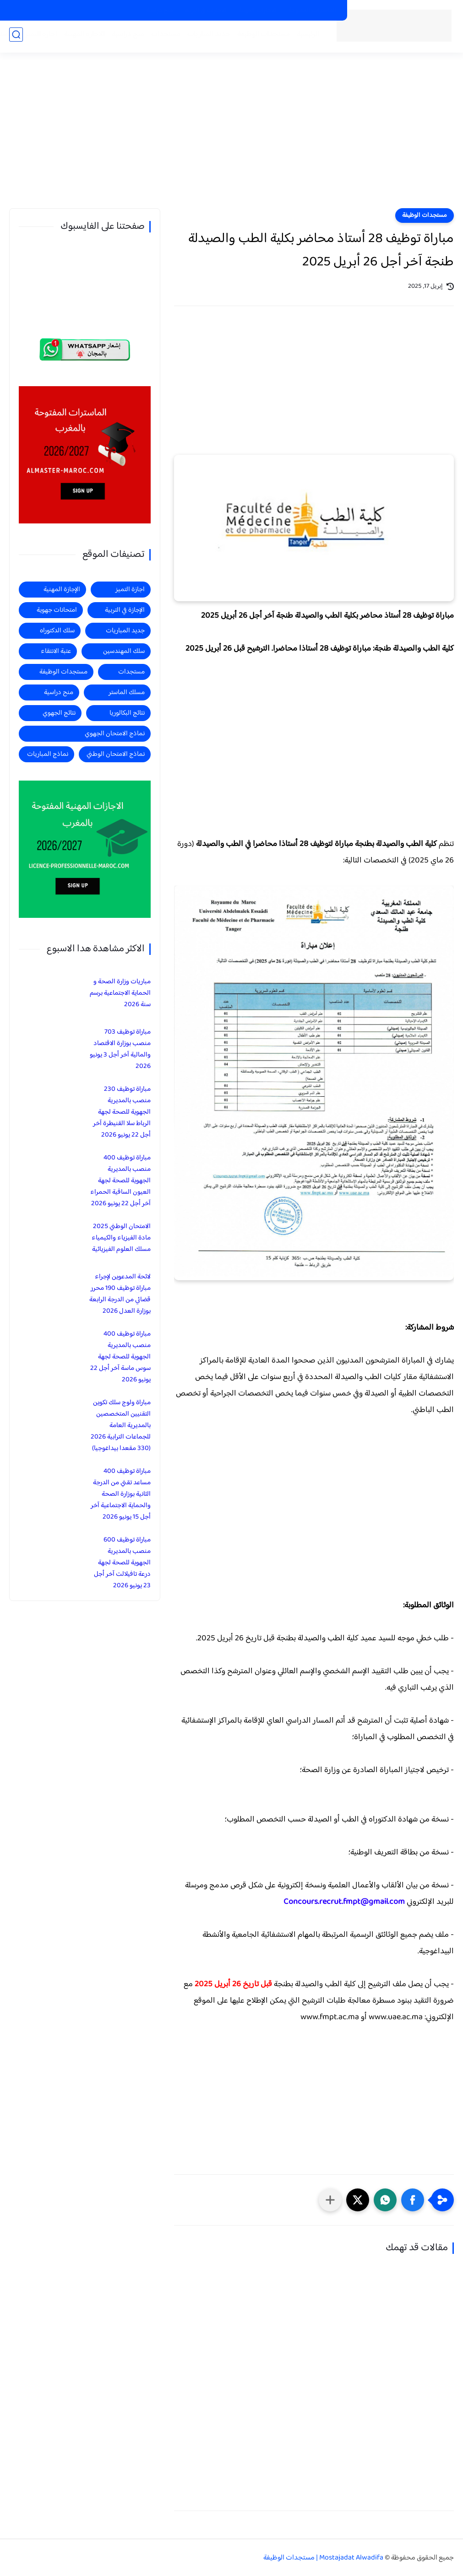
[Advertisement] (232, 137)
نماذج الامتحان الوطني (116, 754)
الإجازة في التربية (125, 610)
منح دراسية (159, 10)
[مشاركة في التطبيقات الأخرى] (330, 2199)
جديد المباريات (206, 37)
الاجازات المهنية (258, 10)
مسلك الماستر (127, 692)
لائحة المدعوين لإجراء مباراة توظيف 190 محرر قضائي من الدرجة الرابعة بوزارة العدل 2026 (120, 1294)
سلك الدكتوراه (57, 630)
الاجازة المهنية (81, 37)
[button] (412, 2199)
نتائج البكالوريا (127, 713)
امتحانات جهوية (57, 610)
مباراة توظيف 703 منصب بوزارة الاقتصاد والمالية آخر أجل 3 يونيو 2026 (120, 1049)
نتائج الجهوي (59, 713)
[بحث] (16, 37)
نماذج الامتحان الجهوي (115, 733)
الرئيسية (305, 37)
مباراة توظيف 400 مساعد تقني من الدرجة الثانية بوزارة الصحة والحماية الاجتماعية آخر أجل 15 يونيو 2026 (121, 1494)
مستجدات (163, 37)
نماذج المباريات (47, 754)
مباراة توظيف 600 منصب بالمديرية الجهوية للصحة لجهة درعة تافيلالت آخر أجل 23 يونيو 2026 (122, 1562)
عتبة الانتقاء (56, 651)
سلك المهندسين (124, 651)
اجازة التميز (38, 37)
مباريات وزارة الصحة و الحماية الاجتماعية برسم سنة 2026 (120, 993)
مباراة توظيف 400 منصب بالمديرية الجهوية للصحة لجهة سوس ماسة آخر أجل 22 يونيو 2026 (120, 1356)
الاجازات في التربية (206, 10)
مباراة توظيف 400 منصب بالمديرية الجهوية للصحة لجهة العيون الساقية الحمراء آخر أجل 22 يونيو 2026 (120, 1180)
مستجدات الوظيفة (260, 37)
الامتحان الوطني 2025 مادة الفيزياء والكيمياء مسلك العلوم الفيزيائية (121, 1238)
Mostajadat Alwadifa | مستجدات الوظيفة (323, 2558)
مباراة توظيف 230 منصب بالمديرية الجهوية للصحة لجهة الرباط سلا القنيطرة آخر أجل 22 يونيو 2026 (122, 1112)
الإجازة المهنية (62, 589)
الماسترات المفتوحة (313, 10)
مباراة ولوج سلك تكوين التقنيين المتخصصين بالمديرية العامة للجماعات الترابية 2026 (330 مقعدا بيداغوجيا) (121, 1425)
